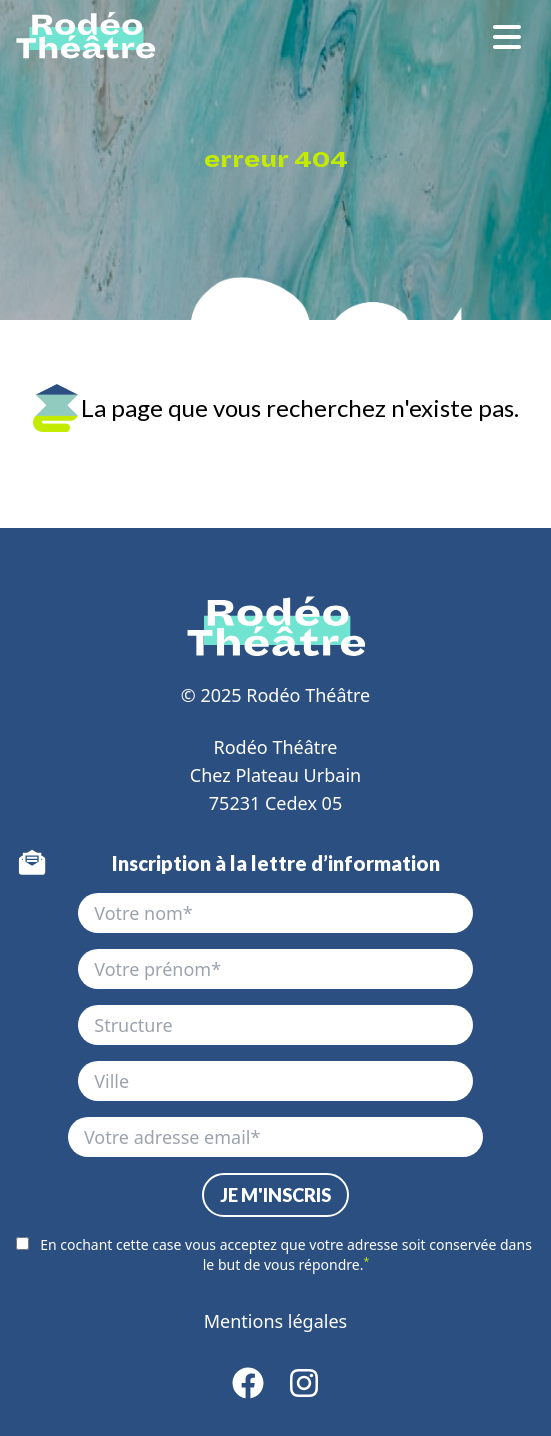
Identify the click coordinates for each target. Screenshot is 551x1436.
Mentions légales (275, 1321)
